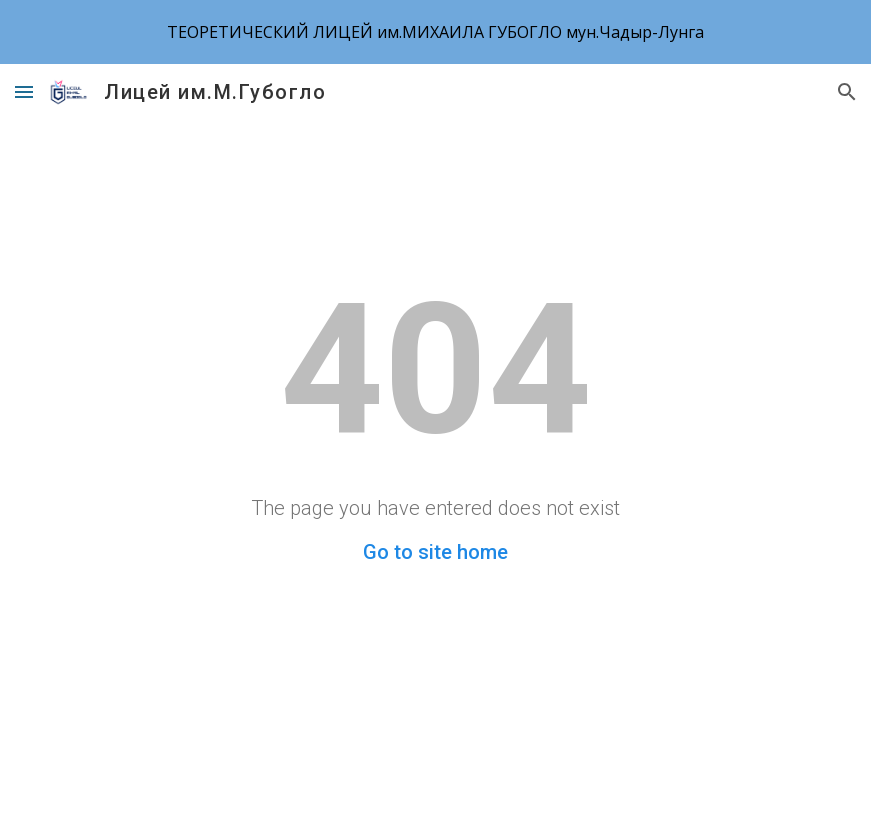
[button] (24, 91)
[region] (435, 32)
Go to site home (435, 552)
